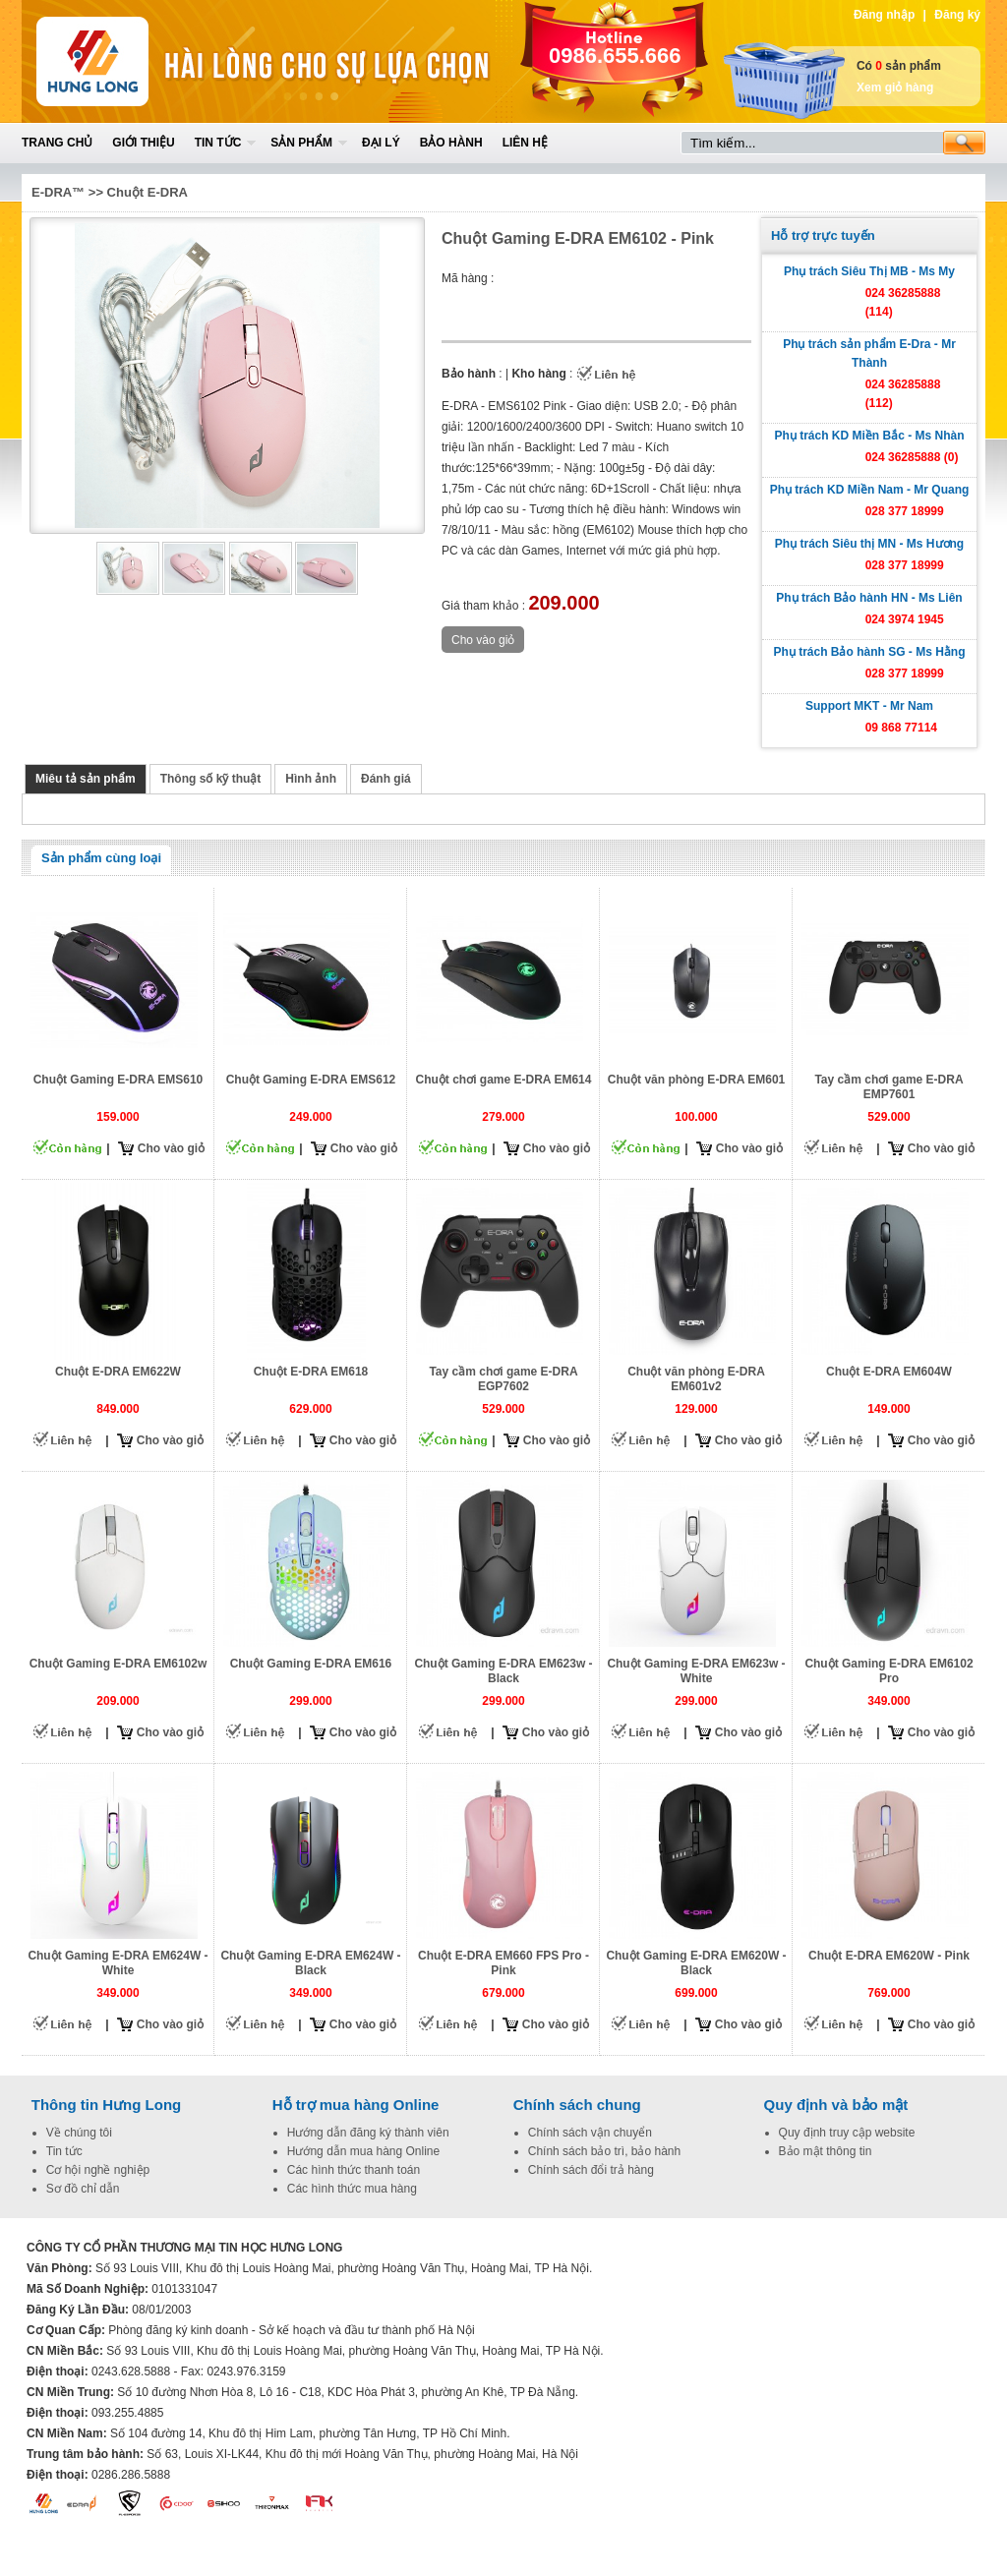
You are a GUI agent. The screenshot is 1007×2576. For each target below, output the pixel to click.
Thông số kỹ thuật (211, 779)
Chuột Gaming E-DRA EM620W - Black (696, 1963)
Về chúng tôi (79, 2132)
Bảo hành (451, 142)
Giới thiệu (143, 142)
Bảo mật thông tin (825, 2151)
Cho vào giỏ (171, 1148)
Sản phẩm (301, 142)
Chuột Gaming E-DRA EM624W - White (117, 1963)
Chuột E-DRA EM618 (311, 1371)
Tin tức (218, 142)
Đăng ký (957, 15)
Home (166, 61)
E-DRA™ (58, 192)
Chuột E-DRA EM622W (118, 1371)
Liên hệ (525, 142)
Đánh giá (386, 779)
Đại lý (381, 142)
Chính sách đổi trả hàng (591, 2170)
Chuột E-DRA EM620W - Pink (889, 1955)
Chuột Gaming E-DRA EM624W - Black (310, 1963)
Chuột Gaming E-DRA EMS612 (311, 1079)
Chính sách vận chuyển (590, 2132)
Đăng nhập (884, 15)
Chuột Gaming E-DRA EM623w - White (696, 1671)
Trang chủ (57, 142)
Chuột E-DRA (147, 192)
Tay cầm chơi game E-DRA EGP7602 (503, 1379)
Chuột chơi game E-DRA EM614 (504, 1079)
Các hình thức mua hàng (352, 2188)
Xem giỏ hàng (895, 87)
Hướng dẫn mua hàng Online (363, 2151)
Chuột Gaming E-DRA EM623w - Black (503, 1671)
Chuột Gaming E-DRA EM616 (311, 1663)
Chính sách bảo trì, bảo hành (604, 2151)
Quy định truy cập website (847, 2132)
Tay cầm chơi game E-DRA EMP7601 (888, 1087)
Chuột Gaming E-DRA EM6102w (118, 1663)
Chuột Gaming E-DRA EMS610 (118, 1079)
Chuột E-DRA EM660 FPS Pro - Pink (503, 1963)
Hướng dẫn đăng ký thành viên (368, 2132)
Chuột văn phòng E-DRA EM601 (697, 1079)
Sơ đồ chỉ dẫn (83, 2188)
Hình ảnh (310, 779)
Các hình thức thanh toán (353, 2170)
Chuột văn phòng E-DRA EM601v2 (696, 1379)
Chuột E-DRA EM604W (889, 1371)
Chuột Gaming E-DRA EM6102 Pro (888, 1671)
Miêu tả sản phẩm (85, 779)
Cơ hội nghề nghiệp (97, 2170)
